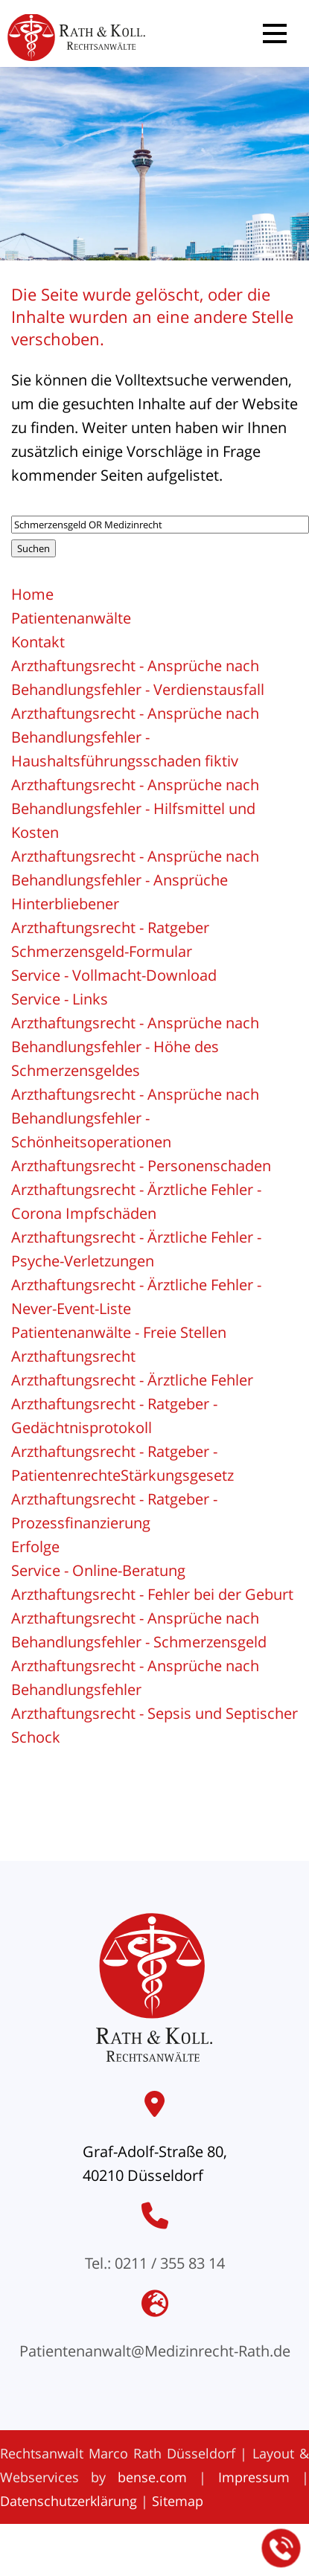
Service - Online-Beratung (98, 1570)
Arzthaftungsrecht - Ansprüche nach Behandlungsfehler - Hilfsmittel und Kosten (135, 808)
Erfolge (35, 1547)
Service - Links (59, 999)
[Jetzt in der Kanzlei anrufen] (281, 2548)
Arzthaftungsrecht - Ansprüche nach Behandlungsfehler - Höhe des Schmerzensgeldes (135, 1046)
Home (32, 594)
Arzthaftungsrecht (73, 1356)
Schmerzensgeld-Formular (101, 951)
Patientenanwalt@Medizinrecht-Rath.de (154, 2351)
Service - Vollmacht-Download (114, 975)
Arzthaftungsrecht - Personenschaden (141, 1166)
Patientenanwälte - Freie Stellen (118, 1332)
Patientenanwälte (71, 618)
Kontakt (38, 642)
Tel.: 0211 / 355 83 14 (155, 2263)
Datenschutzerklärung (68, 2501)
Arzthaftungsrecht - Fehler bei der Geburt (152, 1594)
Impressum (254, 2477)
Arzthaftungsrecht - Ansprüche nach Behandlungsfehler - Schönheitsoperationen (135, 1118)
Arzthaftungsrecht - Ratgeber (110, 927)
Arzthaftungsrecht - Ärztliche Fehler (132, 1380)
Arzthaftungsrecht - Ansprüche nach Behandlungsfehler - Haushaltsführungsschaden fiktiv (135, 737)
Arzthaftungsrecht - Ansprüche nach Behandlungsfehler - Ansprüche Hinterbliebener (135, 880)
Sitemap (177, 2501)
